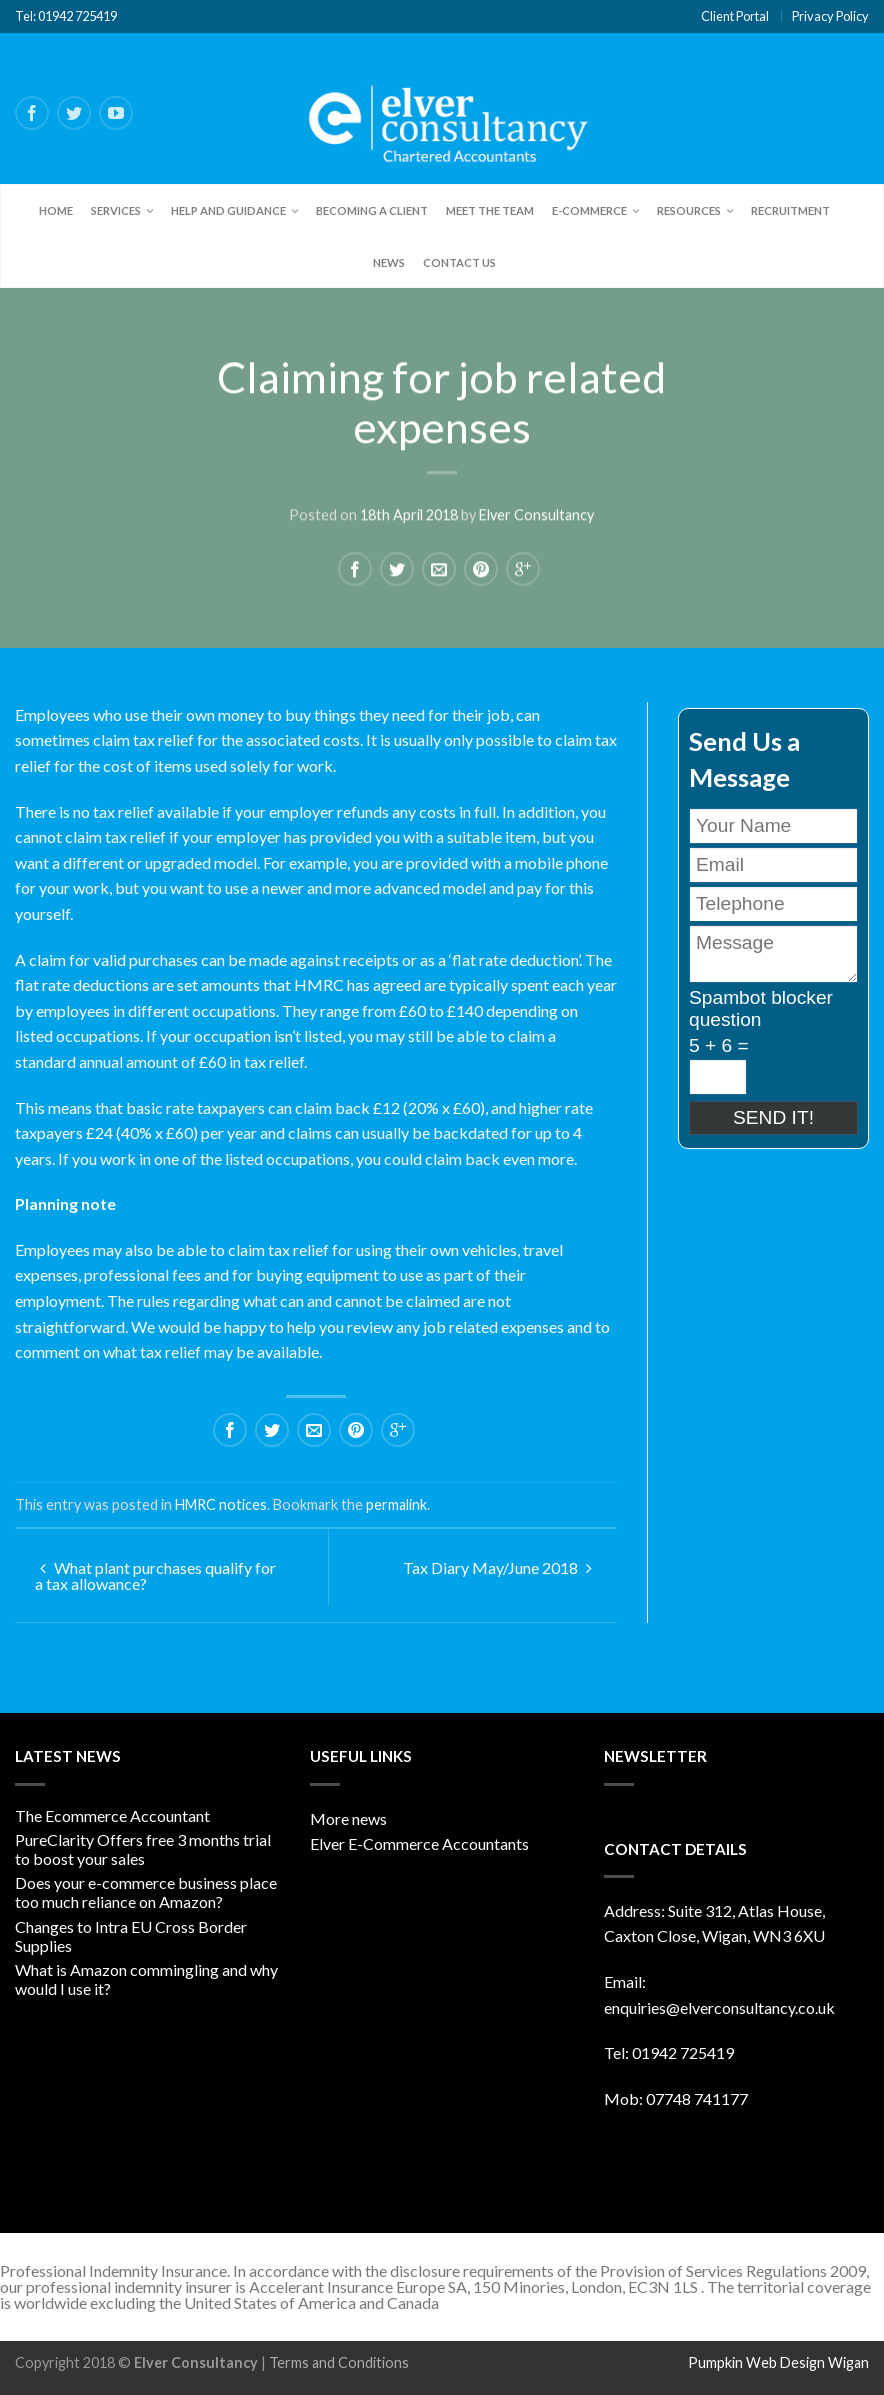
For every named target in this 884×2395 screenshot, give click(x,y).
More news (348, 1818)
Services (116, 210)
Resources (689, 210)
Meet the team (490, 210)
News (389, 262)
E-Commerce (589, 210)
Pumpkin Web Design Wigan (778, 2362)
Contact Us (459, 262)
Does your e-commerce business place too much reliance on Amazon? (146, 1892)
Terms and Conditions (339, 2362)
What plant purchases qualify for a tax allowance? (155, 1575)
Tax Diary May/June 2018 (497, 1567)
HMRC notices (221, 1504)
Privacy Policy (830, 16)
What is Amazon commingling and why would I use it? (146, 1979)
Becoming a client (372, 210)
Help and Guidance (228, 210)
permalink (396, 1504)
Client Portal (735, 16)
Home (56, 210)
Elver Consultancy (536, 514)
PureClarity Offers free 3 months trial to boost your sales (143, 1849)
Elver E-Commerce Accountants (419, 1843)
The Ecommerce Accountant (112, 1815)
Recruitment (790, 210)
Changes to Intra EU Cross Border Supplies (131, 1936)
